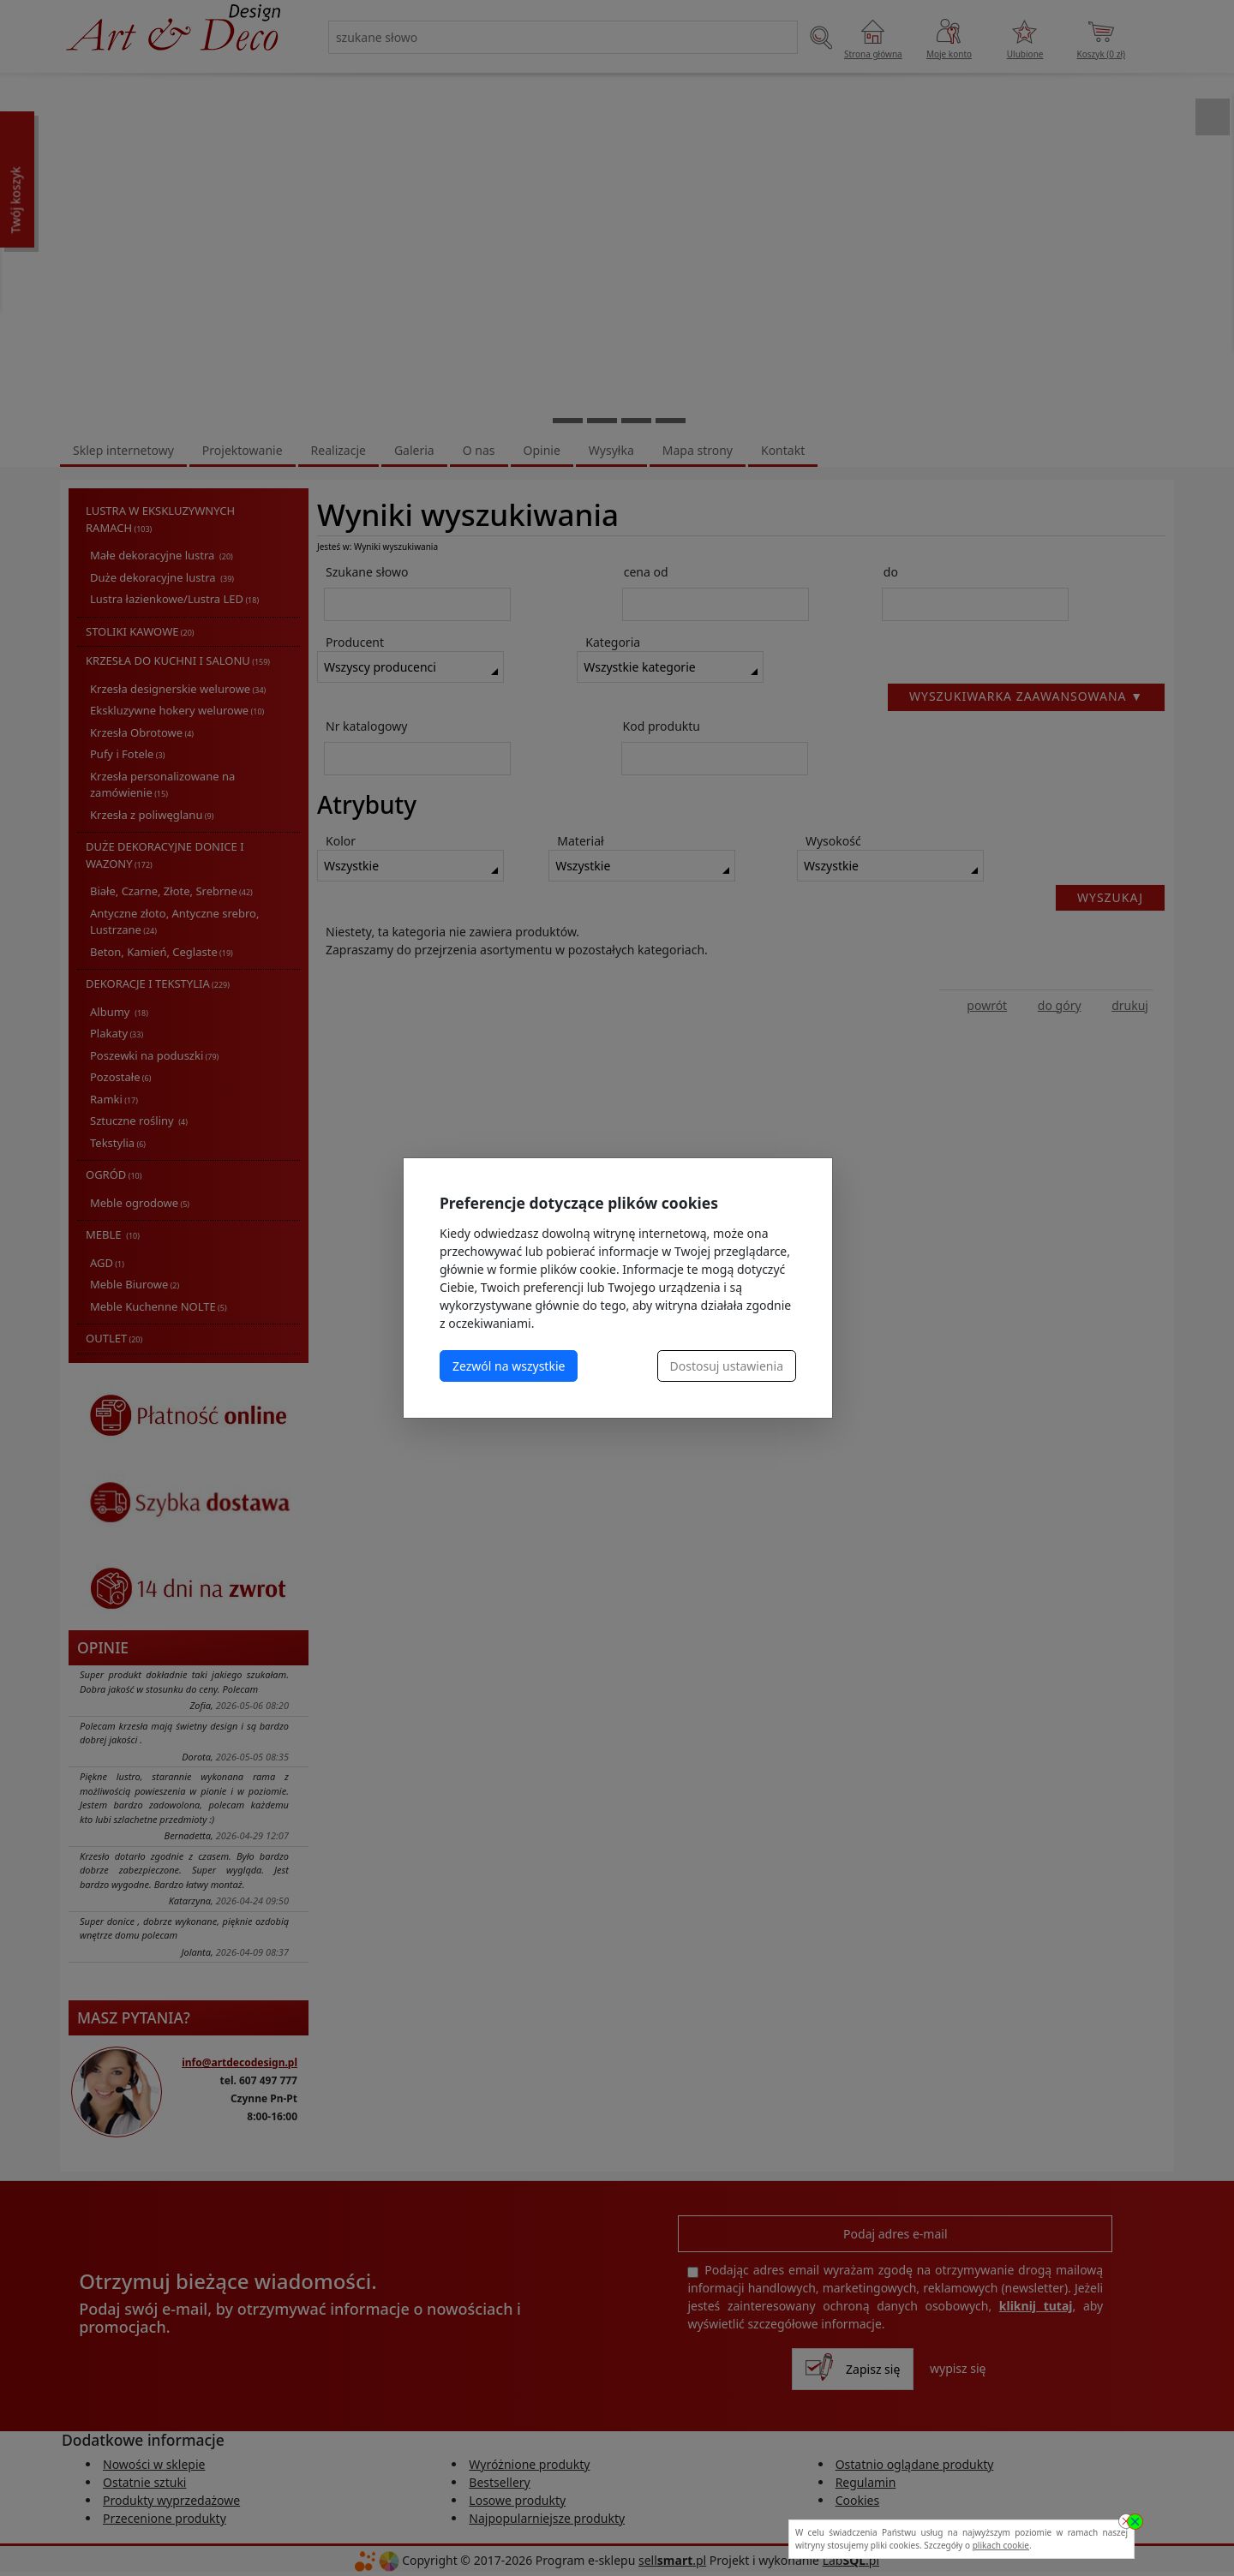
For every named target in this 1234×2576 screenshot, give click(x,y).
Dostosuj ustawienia (726, 1366)
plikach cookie (1001, 2545)
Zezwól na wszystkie (508, 1366)
